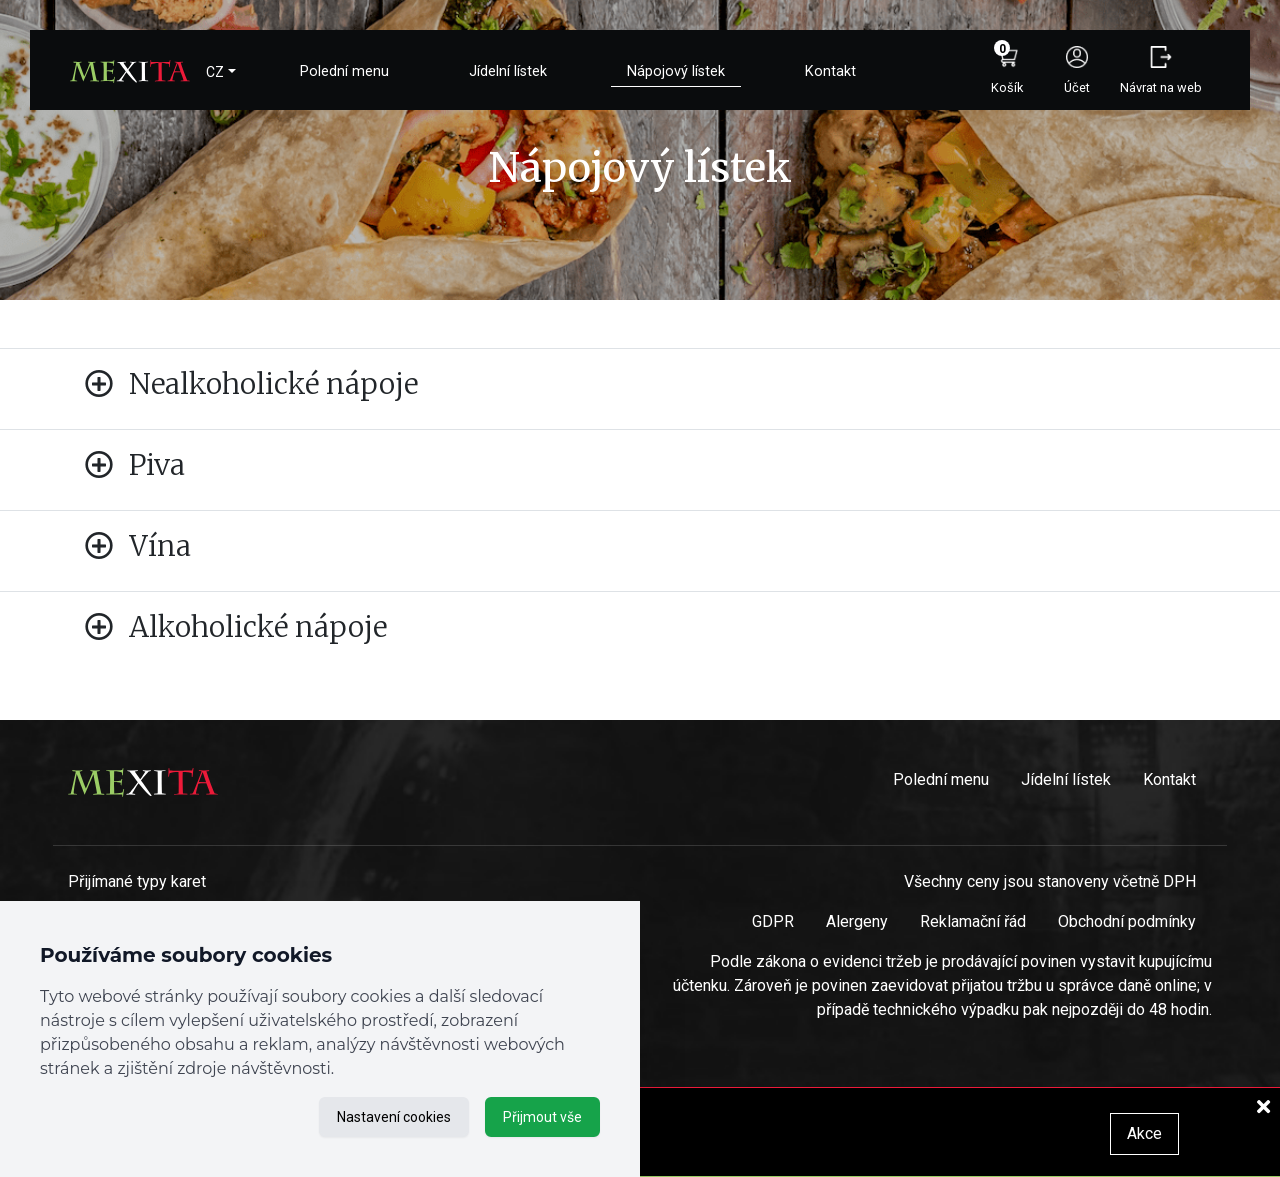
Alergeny (857, 921)
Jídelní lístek (508, 71)
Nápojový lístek (676, 71)
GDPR (773, 921)
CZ (215, 72)
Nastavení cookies (394, 1117)
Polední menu (344, 71)
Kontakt (830, 71)
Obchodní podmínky (1127, 921)
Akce (1144, 1133)
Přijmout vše (542, 1117)
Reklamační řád (973, 921)
